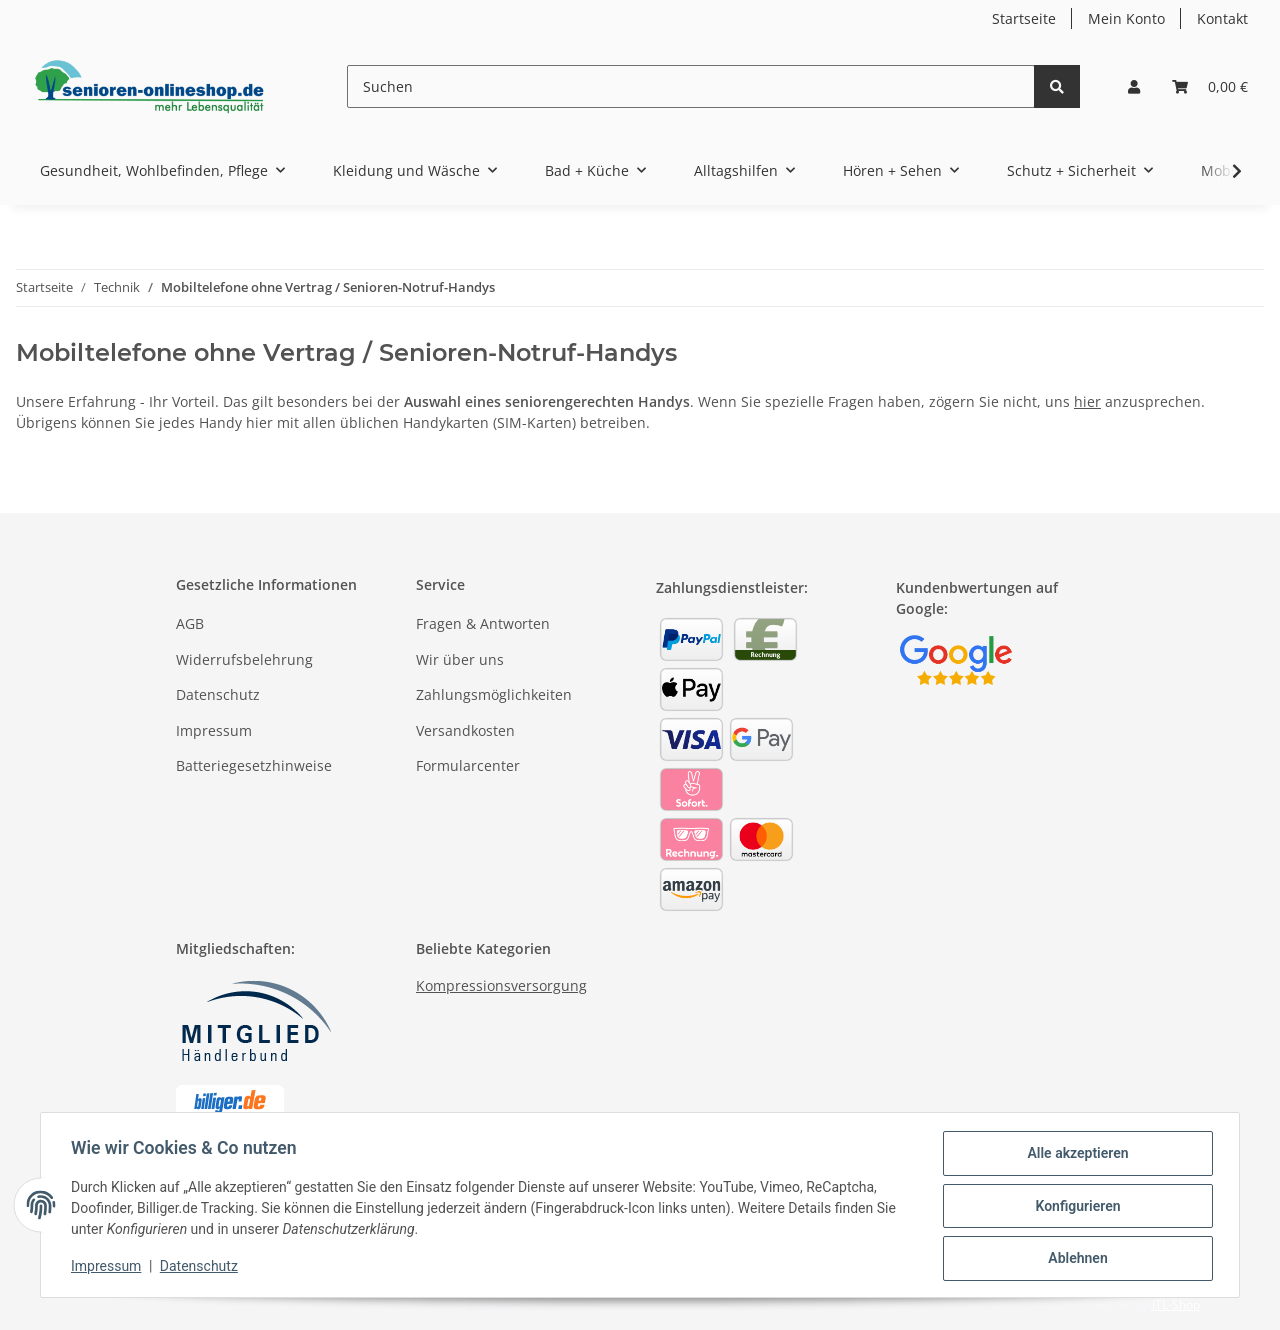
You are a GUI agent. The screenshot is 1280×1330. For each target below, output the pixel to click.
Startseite (1024, 18)
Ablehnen (1075, 1259)
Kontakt (1222, 18)
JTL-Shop (1176, 1304)
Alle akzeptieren (1075, 1155)
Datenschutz (218, 694)
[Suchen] (691, 86)
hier (1087, 401)
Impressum (214, 730)
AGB (190, 623)
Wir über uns (460, 659)
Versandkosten (465, 730)
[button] (1134, 86)
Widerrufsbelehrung (244, 659)
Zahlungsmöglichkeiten (494, 694)
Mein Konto (1126, 18)
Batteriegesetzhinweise (254, 765)
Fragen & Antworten (483, 623)
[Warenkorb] (1210, 86)
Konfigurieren (1075, 1207)
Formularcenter (468, 765)
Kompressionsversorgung (501, 985)
